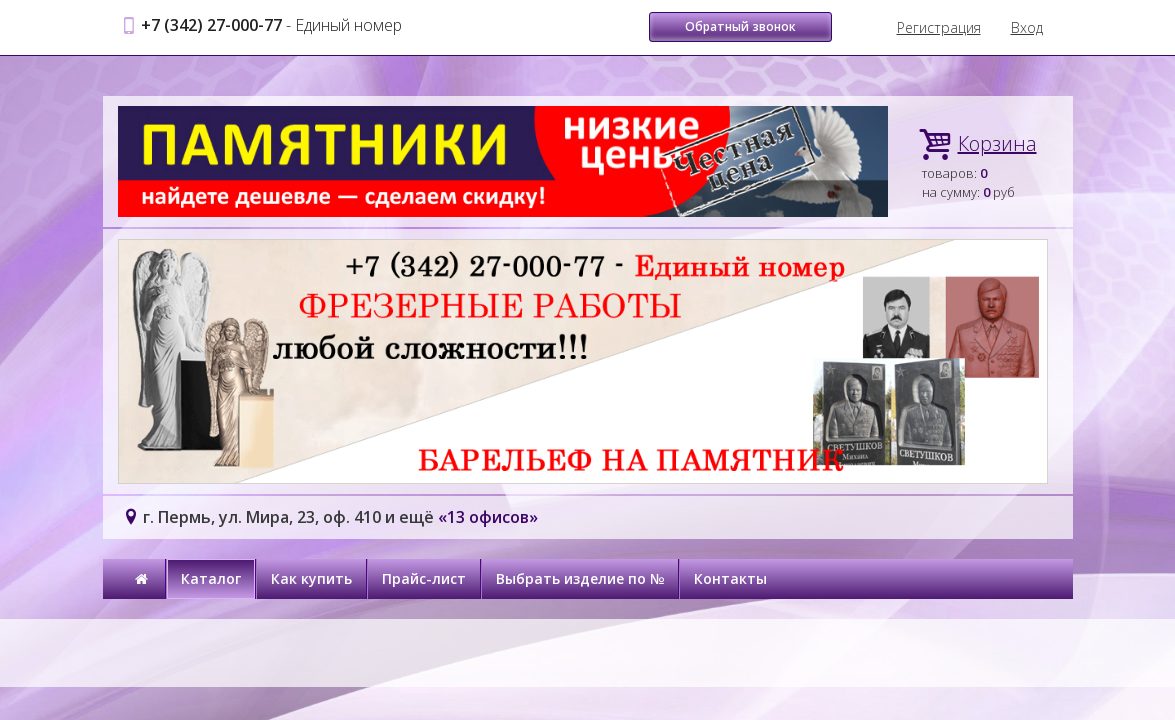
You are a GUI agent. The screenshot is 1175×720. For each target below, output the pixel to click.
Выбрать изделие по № (580, 578)
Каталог (211, 578)
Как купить (311, 578)
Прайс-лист (424, 578)
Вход (1027, 27)
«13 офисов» (488, 517)
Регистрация (939, 27)
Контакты (730, 578)
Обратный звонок (740, 26)
